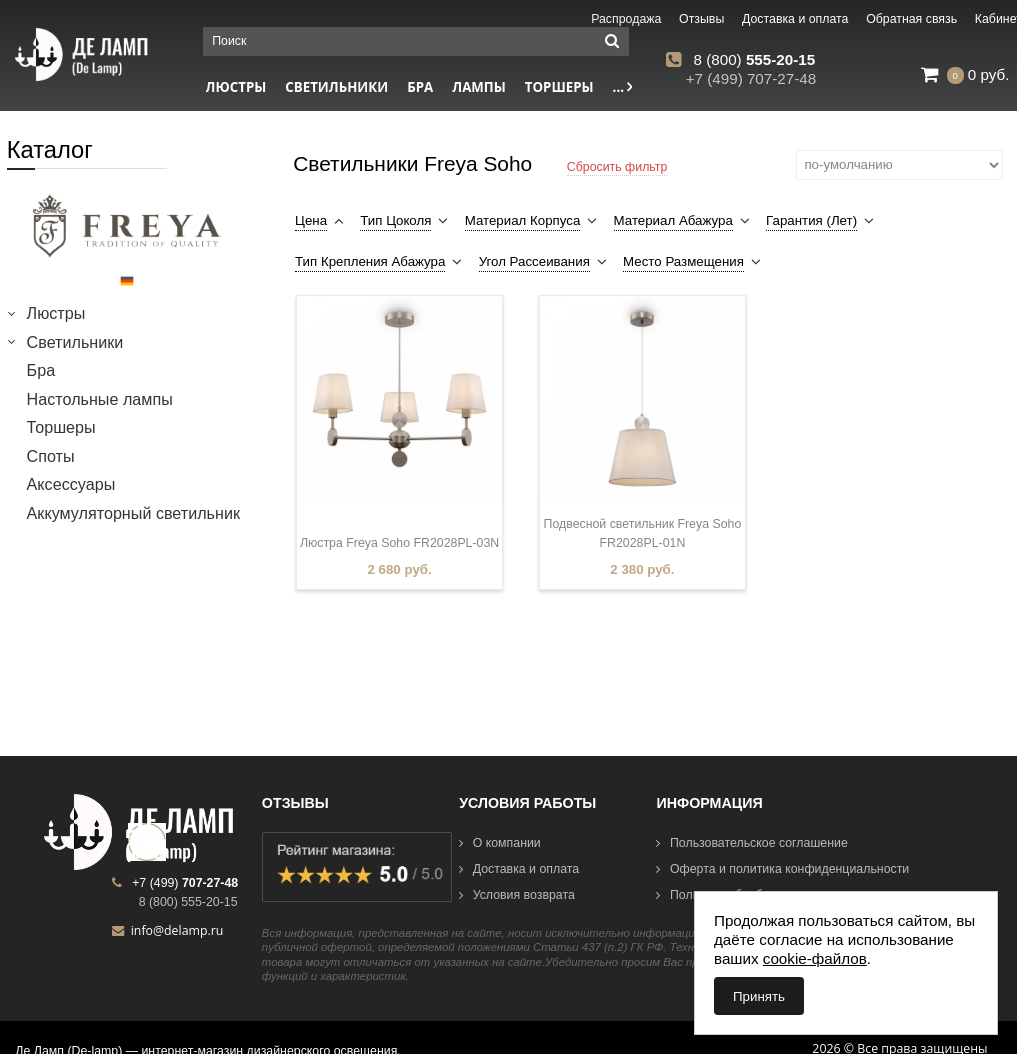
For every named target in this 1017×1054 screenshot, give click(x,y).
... (623, 87)
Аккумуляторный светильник (133, 513)
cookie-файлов (815, 958)
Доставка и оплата (519, 869)
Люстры (56, 313)
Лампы (479, 87)
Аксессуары (71, 484)
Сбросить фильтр (617, 167)
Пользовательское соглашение (751, 843)
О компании (500, 843)
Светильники (336, 87)
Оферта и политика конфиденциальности (782, 869)
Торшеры (559, 87)
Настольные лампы (100, 399)
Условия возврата (517, 895)
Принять (759, 996)
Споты (51, 456)
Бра (420, 87)
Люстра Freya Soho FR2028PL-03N (399, 543)
